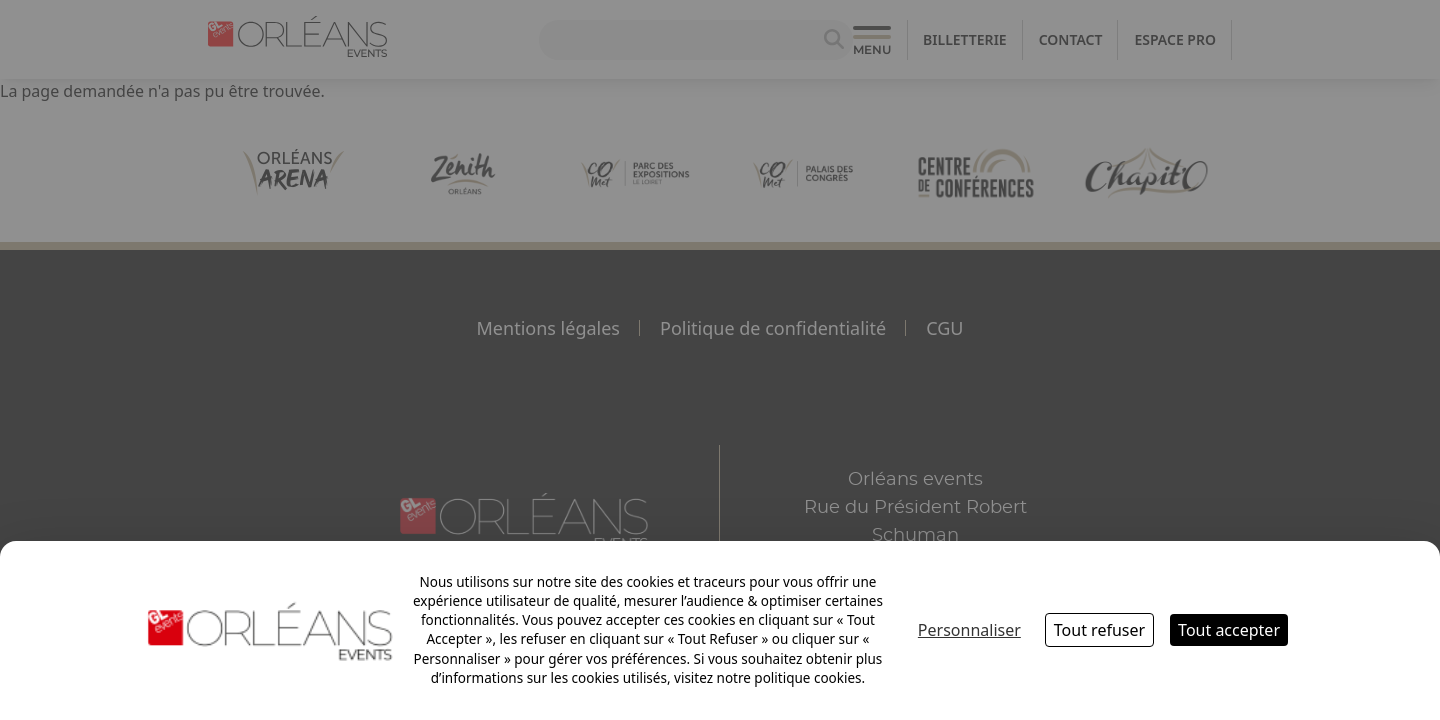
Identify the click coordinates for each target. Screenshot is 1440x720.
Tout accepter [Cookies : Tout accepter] (1229, 630)
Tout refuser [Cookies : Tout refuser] (1099, 630)
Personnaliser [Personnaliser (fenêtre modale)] (969, 630)
